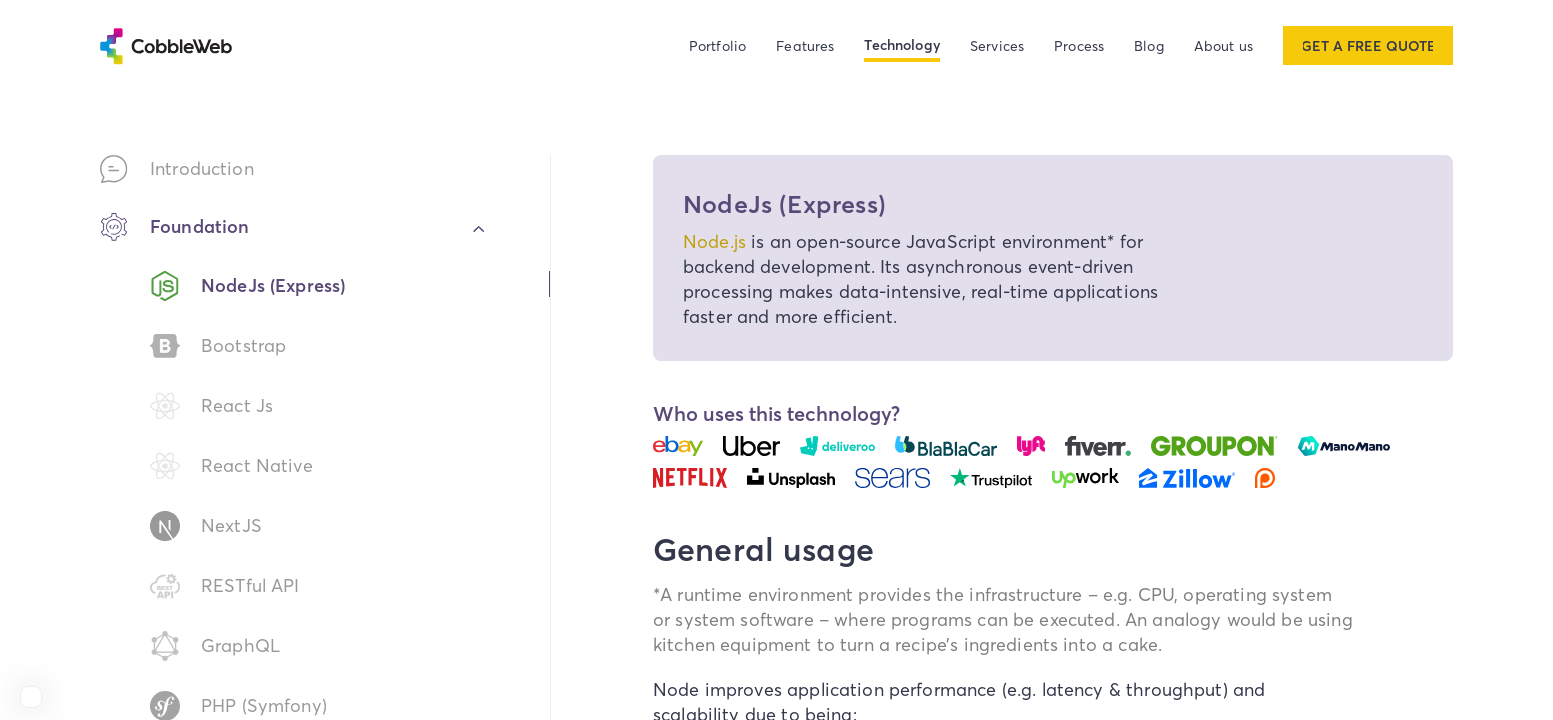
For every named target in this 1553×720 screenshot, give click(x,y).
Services (997, 45)
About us (1223, 45)
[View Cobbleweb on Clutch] (31, 697)
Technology (902, 45)
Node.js (714, 241)
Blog (1149, 45)
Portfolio (717, 45)
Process (1079, 45)
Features (805, 45)
